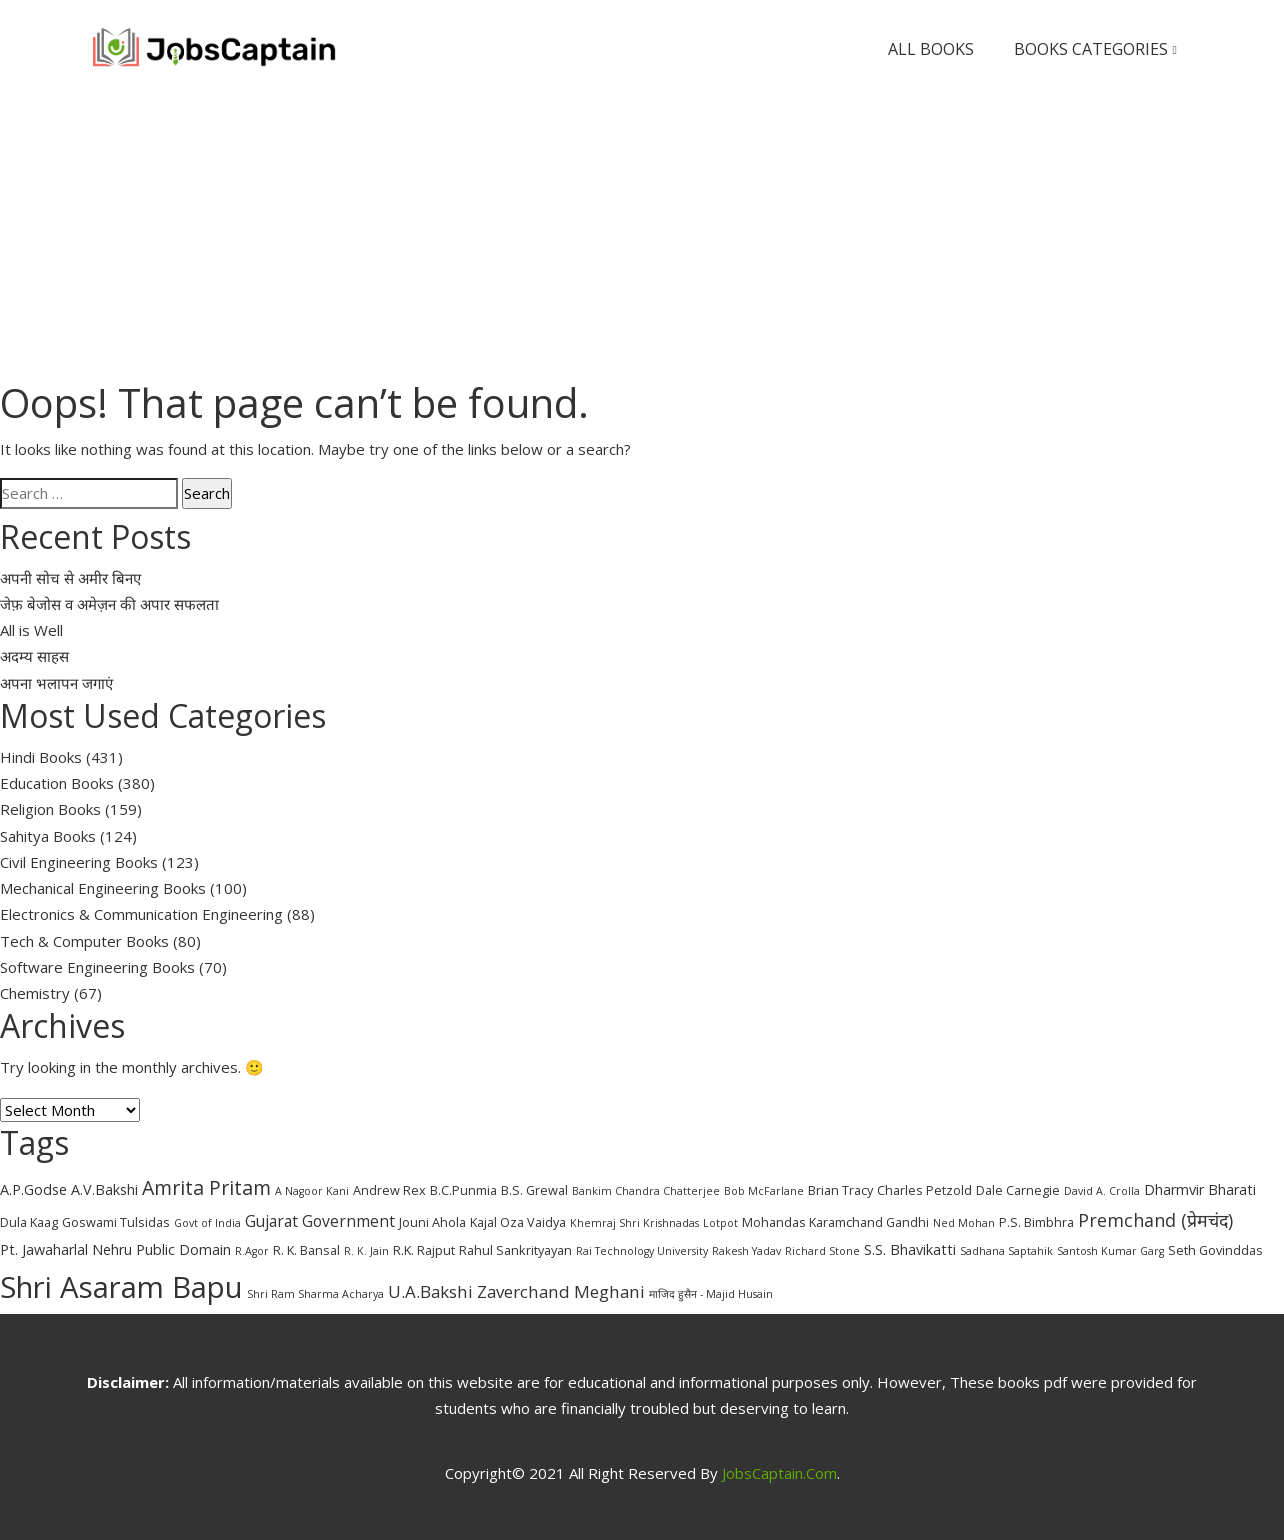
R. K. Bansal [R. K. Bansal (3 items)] (306, 1250)
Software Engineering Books (97, 967)
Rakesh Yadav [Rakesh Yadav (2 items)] (746, 1251)
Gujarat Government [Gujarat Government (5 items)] (320, 1221)
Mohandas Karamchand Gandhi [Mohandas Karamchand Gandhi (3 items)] (835, 1222)
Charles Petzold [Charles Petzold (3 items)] (924, 1190)
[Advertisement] (642, 238)
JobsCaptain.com (779, 1473)
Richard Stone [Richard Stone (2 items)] (822, 1251)
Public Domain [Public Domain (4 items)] (183, 1249)
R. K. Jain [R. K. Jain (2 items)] (366, 1251)
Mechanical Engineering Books (103, 888)
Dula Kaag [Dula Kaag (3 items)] (29, 1222)
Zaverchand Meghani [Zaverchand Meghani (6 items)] (561, 1291)
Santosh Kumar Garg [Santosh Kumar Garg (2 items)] (1110, 1251)
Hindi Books (41, 757)
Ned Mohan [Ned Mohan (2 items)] (964, 1223)
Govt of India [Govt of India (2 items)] (207, 1223)
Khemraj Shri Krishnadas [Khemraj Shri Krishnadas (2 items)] (634, 1223)
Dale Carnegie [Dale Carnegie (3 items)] (1018, 1190)
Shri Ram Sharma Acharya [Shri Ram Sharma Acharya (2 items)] (315, 1294)
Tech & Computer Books (84, 941)
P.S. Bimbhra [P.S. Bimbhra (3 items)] (1036, 1222)
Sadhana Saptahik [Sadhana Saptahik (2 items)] (1006, 1251)
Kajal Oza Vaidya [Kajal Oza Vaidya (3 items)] (518, 1222)
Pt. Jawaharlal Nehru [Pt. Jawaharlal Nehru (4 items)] (66, 1249)
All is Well (31, 630)
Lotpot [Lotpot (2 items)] (720, 1223)
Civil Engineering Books (79, 862)
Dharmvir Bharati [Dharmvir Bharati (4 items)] (1200, 1189)
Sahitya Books (48, 836)
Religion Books (50, 809)
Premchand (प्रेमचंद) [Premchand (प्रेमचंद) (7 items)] (1155, 1220)
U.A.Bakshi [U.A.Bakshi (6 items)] (430, 1291)
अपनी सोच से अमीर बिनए (70, 578)
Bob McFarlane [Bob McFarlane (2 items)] (764, 1191)
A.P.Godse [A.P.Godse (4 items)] (33, 1189)
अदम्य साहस (34, 656)
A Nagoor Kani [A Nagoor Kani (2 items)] (312, 1191)
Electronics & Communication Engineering (141, 914)
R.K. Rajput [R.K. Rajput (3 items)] (424, 1250)
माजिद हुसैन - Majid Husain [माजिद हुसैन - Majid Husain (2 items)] (711, 1294)
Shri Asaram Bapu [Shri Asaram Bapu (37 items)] (121, 1287)
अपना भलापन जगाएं (56, 683)
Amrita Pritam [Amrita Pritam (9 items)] (206, 1187)
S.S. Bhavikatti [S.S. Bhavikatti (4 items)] (910, 1249)
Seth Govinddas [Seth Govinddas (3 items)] (1215, 1250)
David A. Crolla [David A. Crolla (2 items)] (1102, 1191)
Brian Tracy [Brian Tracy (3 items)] (840, 1190)
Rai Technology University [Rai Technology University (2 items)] (642, 1251)
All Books (931, 49)
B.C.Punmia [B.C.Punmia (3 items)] (463, 1190)
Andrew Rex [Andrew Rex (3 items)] (389, 1190)
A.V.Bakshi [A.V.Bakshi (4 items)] (104, 1189)
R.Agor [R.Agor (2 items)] (252, 1251)
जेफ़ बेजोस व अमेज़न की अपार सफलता (109, 604)
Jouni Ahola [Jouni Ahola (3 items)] (432, 1222)
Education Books (57, 783)
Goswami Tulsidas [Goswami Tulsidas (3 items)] (116, 1222)
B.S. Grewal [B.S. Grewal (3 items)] (534, 1190)
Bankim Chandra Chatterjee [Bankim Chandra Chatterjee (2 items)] (646, 1191)
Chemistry (35, 993)
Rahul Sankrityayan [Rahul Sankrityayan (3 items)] (515, 1250)
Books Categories (1095, 49)
